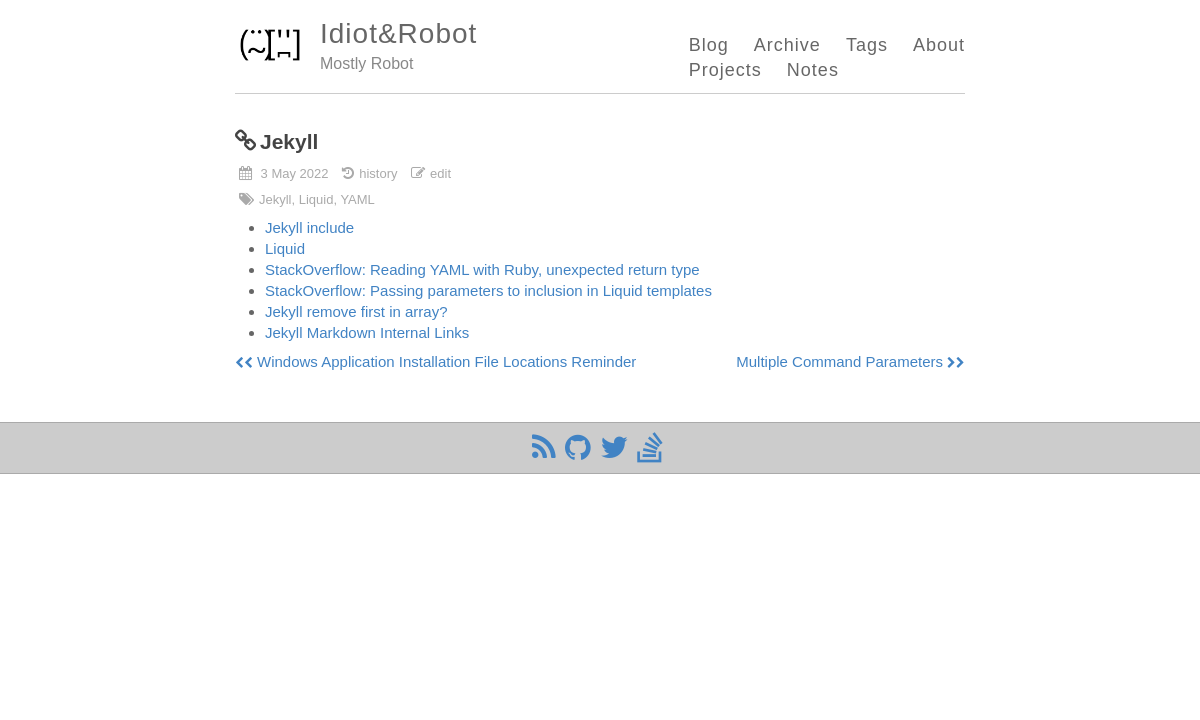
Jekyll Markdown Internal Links (367, 332)
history (378, 173)
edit (440, 173)
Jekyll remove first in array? (356, 311)
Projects (725, 70)
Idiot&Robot (398, 33)
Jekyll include (309, 227)
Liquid (285, 248)
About (939, 45)
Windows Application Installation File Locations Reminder (446, 361)
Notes (813, 70)
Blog (709, 45)
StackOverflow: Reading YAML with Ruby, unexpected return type (482, 269)
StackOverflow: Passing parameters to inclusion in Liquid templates (488, 290)
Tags (867, 45)
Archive (787, 45)
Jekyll (289, 141)
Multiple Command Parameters (839, 361)
